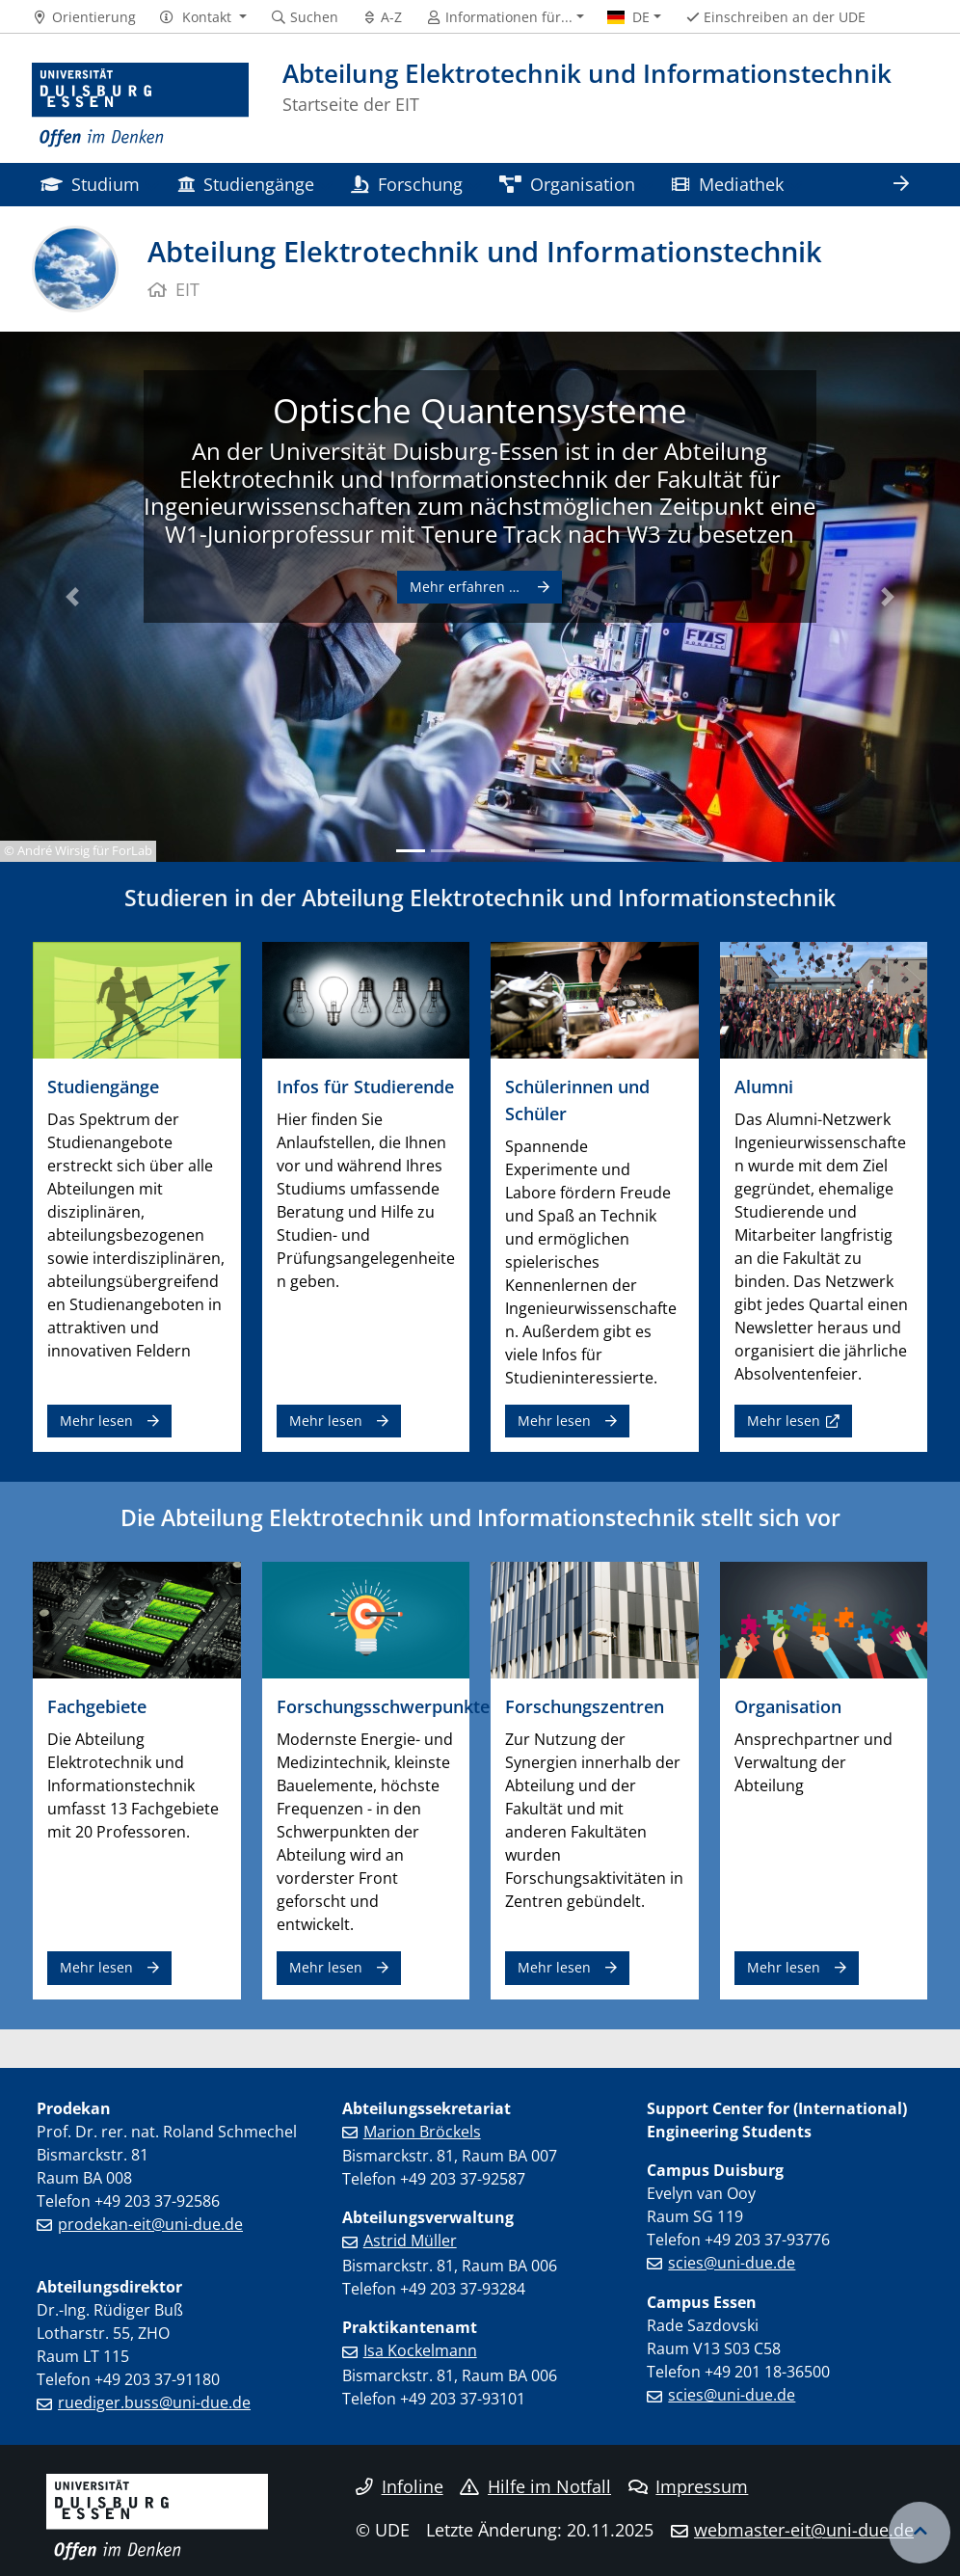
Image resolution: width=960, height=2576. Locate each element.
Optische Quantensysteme (480, 410)
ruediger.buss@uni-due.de (154, 2402)
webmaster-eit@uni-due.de (804, 2529)
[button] (203, 17)
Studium (90, 184)
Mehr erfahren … (466, 586)
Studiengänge (245, 184)
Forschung (406, 184)
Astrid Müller (410, 2240)
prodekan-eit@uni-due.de (150, 2224)
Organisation (567, 184)
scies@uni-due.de (731, 2262)
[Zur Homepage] (140, 105)
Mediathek (727, 184)
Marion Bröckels (422, 2131)
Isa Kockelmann (420, 2350)
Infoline (399, 2486)
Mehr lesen (96, 1420)
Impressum (688, 2486)
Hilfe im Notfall (535, 2486)
